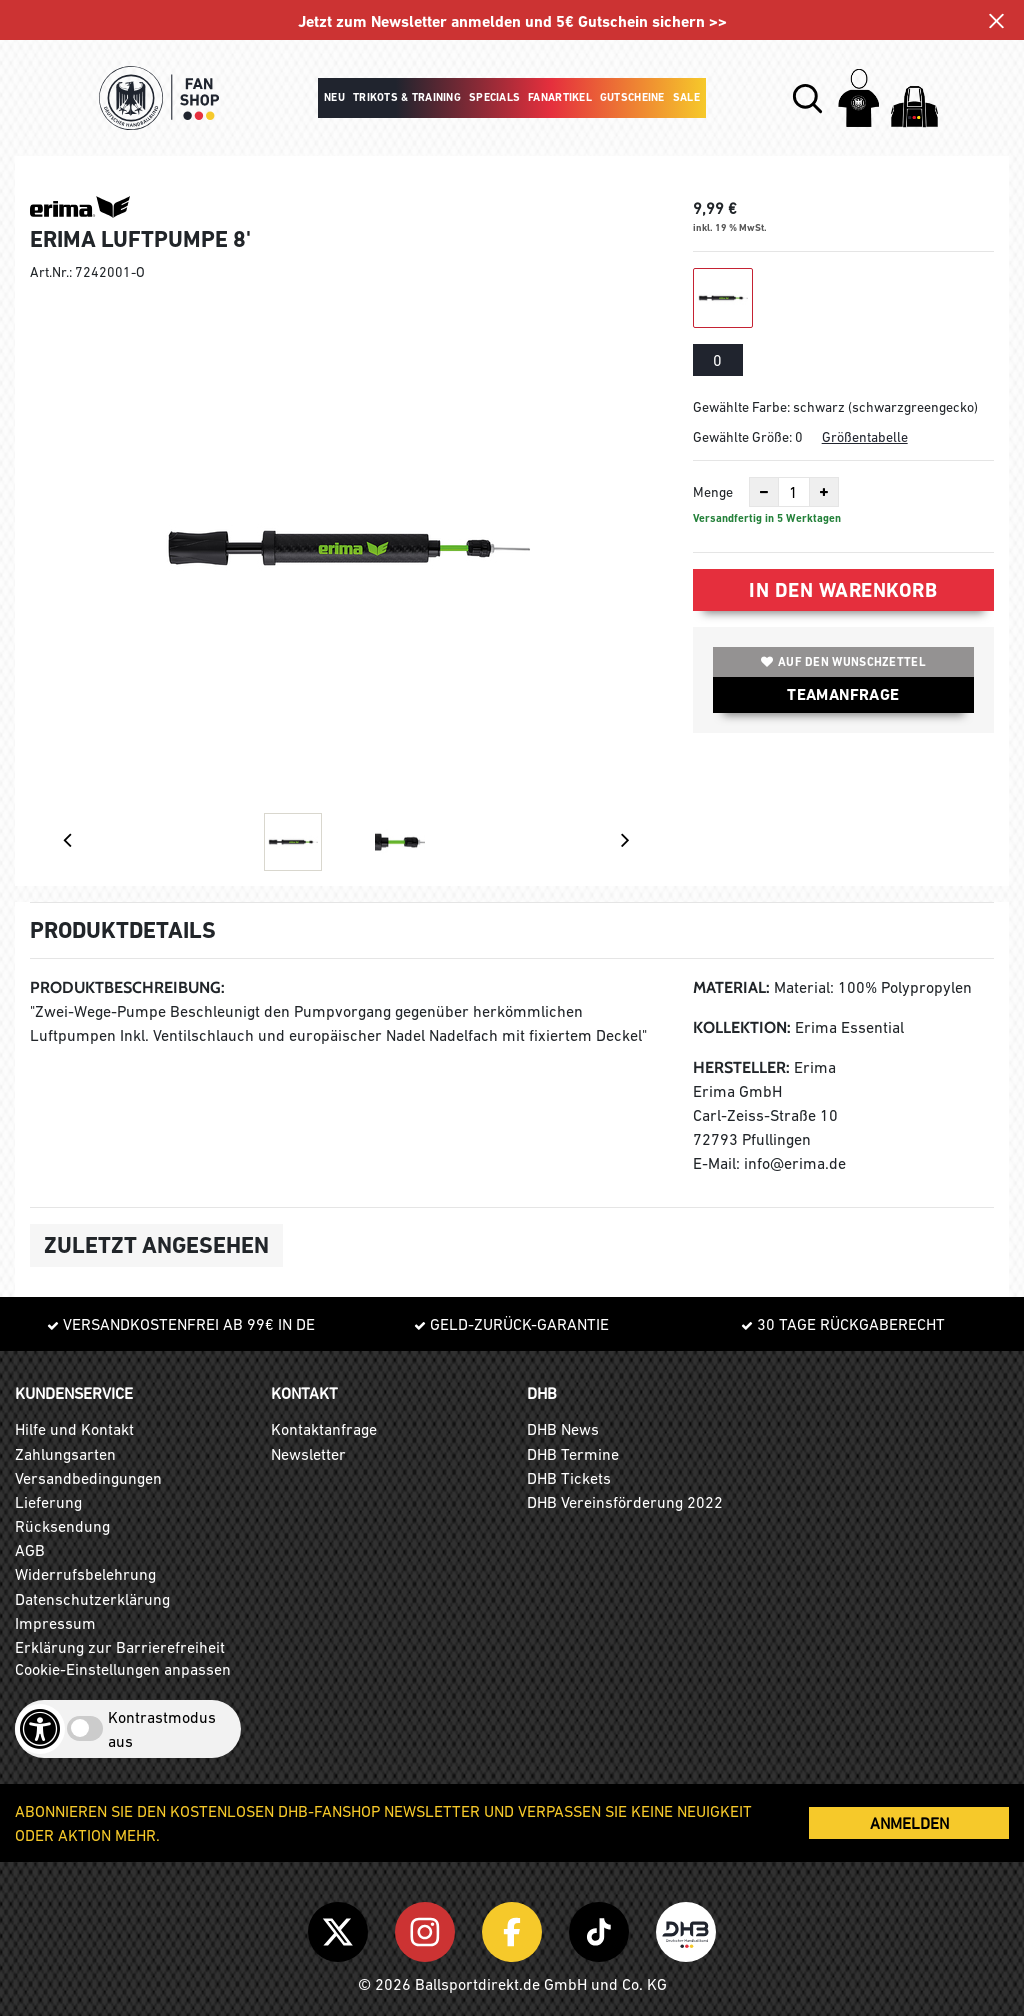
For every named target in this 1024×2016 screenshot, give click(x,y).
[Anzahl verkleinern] (764, 492)
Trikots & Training (407, 97)
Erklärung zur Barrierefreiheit (120, 1647)
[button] (807, 98)
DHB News (563, 1429)
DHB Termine (573, 1454)
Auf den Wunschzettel (843, 662)
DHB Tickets (569, 1478)
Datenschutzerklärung (92, 1599)
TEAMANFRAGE (843, 694)
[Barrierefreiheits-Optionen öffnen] (40, 1729)
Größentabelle (865, 437)
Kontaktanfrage (324, 1429)
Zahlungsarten (65, 1454)
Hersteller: (741, 1067)
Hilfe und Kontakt (74, 1429)
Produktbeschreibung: (127, 987)
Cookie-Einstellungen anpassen (123, 1669)
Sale (686, 97)
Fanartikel (560, 97)
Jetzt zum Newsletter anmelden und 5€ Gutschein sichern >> (512, 21)
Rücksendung (62, 1526)
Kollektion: (742, 1027)
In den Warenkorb (843, 590)
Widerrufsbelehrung (85, 1574)
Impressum (55, 1623)
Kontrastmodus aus (162, 1729)
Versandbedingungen (88, 1478)
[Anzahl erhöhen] (824, 492)
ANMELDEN (909, 1823)
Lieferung (48, 1502)
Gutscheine (632, 97)
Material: (731, 987)
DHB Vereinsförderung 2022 (625, 1502)
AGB (30, 1550)
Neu (334, 97)
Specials (494, 97)
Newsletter (308, 1454)
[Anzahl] (794, 492)
